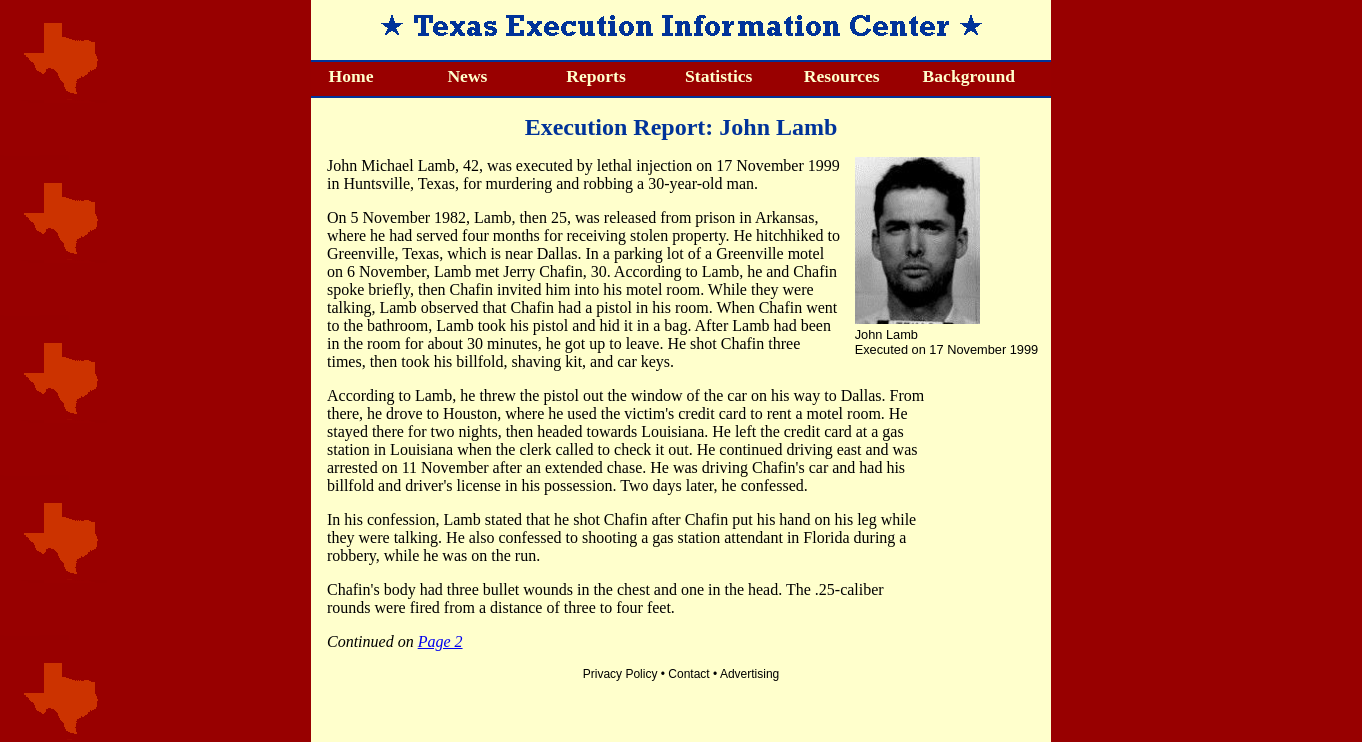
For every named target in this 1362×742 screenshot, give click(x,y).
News (467, 76)
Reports (596, 76)
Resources (842, 76)
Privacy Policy (620, 674)
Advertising (749, 674)
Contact (688, 674)
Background (969, 76)
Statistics (718, 76)
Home (351, 76)
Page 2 (440, 641)
